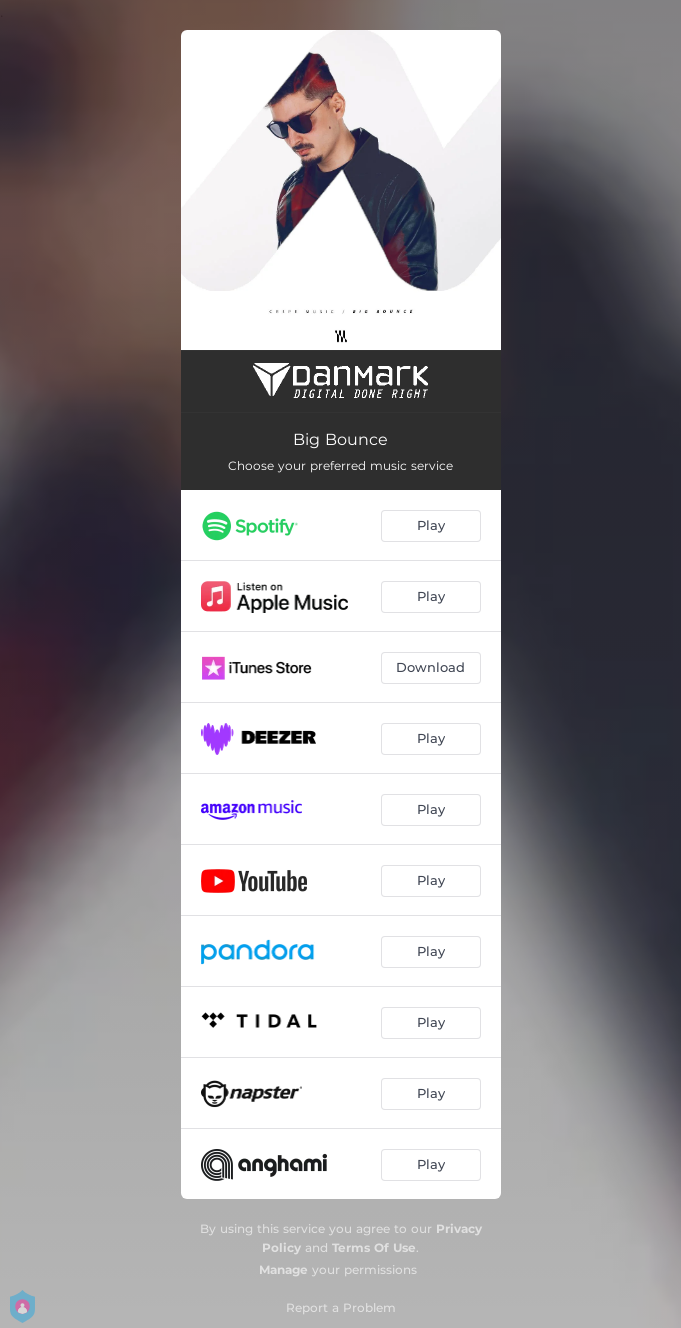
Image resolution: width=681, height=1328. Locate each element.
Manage (283, 1269)
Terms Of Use (374, 1247)
